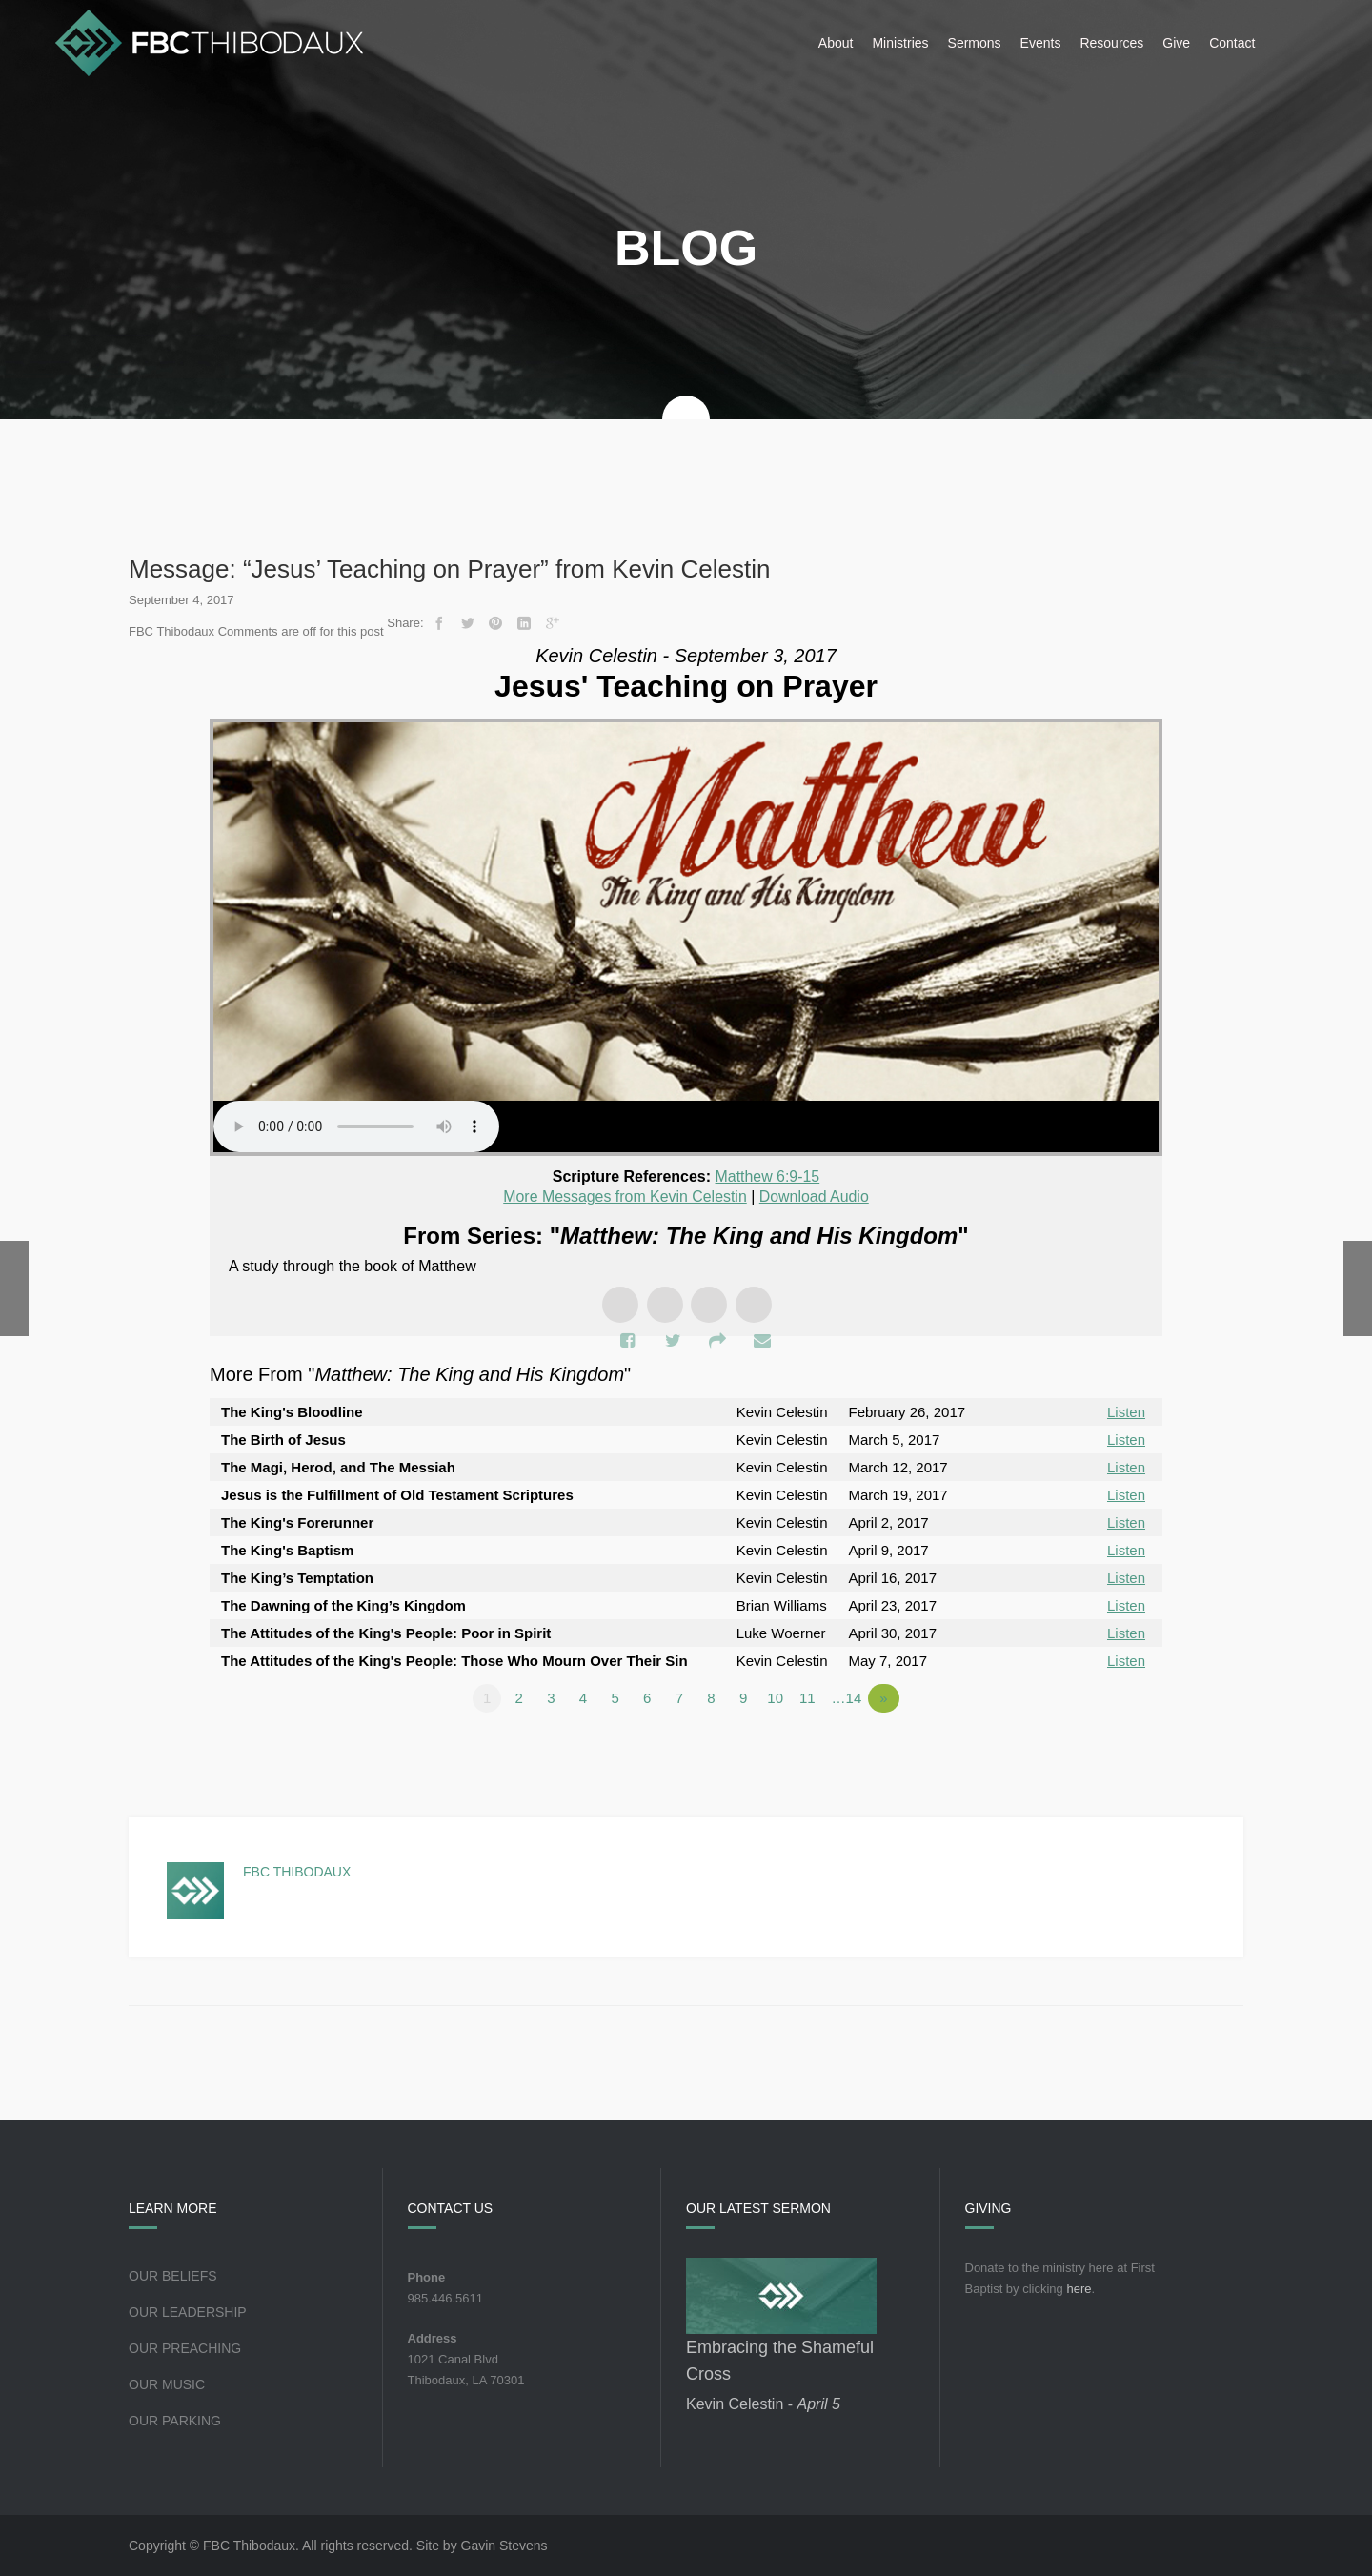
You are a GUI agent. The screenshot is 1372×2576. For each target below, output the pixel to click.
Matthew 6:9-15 (767, 1176)
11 (808, 1698)
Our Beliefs (173, 2275)
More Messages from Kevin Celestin (624, 1196)
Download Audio (814, 1196)
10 (777, 1698)
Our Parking (175, 2420)
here (1078, 2289)
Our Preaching (185, 2348)
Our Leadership (188, 2312)
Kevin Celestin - (763, 2404)
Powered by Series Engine (1091, 1751)
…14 (848, 1698)
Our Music (167, 2384)
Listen (1126, 1412)
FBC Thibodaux (297, 1871)
